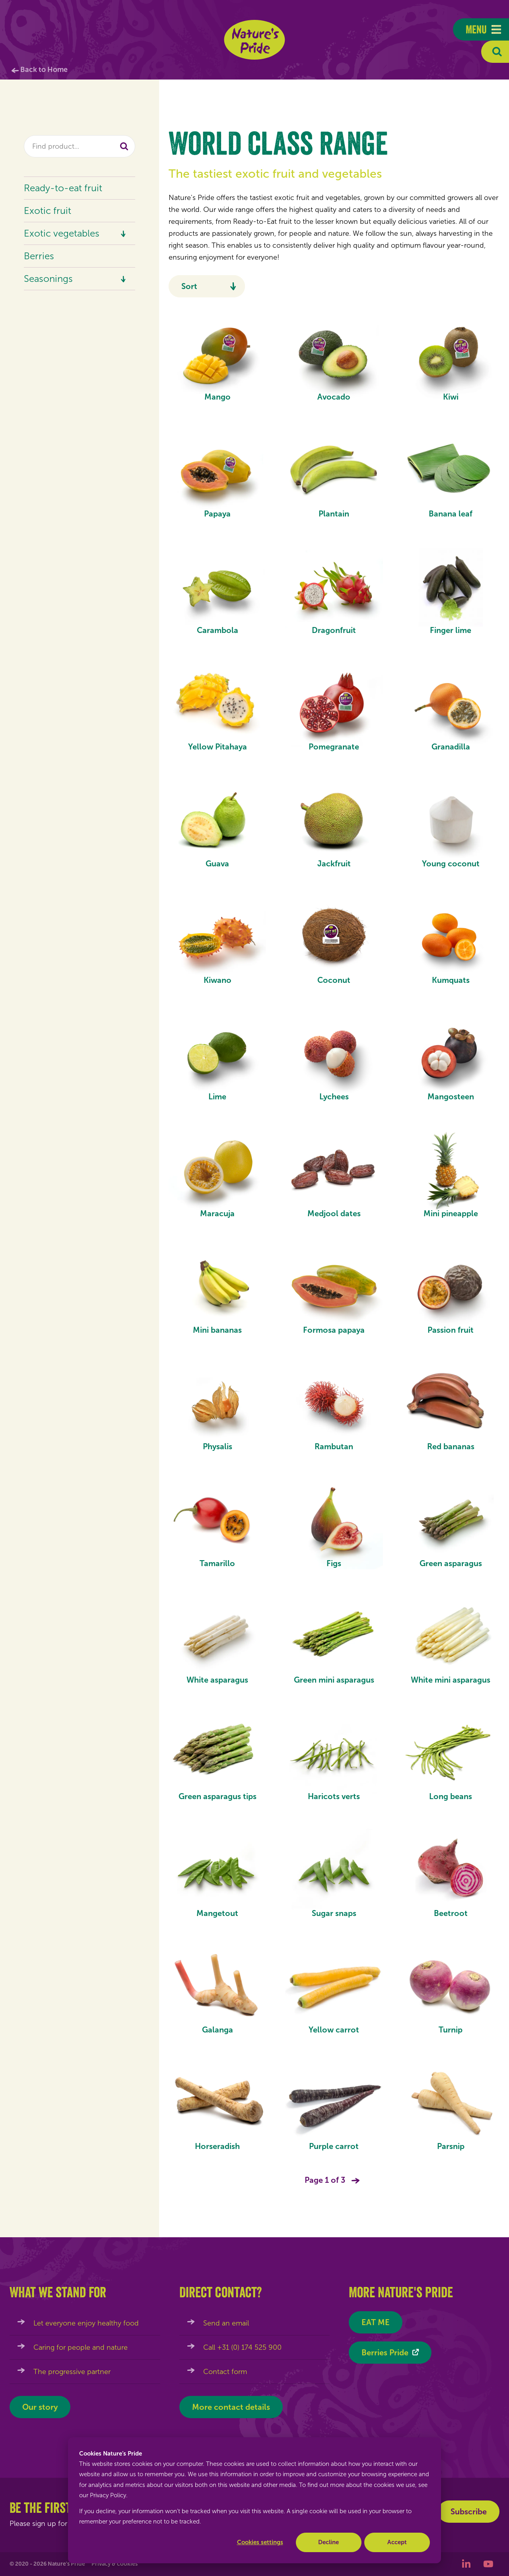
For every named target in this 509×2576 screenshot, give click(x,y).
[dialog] (254, 2500)
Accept (397, 2542)
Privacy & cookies (114, 2563)
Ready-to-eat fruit (63, 188)
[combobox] (79, 146)
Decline (328, 2542)
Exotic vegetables (61, 233)
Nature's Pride (254, 40)
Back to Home (44, 69)
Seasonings (48, 278)
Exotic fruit (47, 210)
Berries (39, 256)
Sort (189, 286)
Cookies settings (260, 2542)
